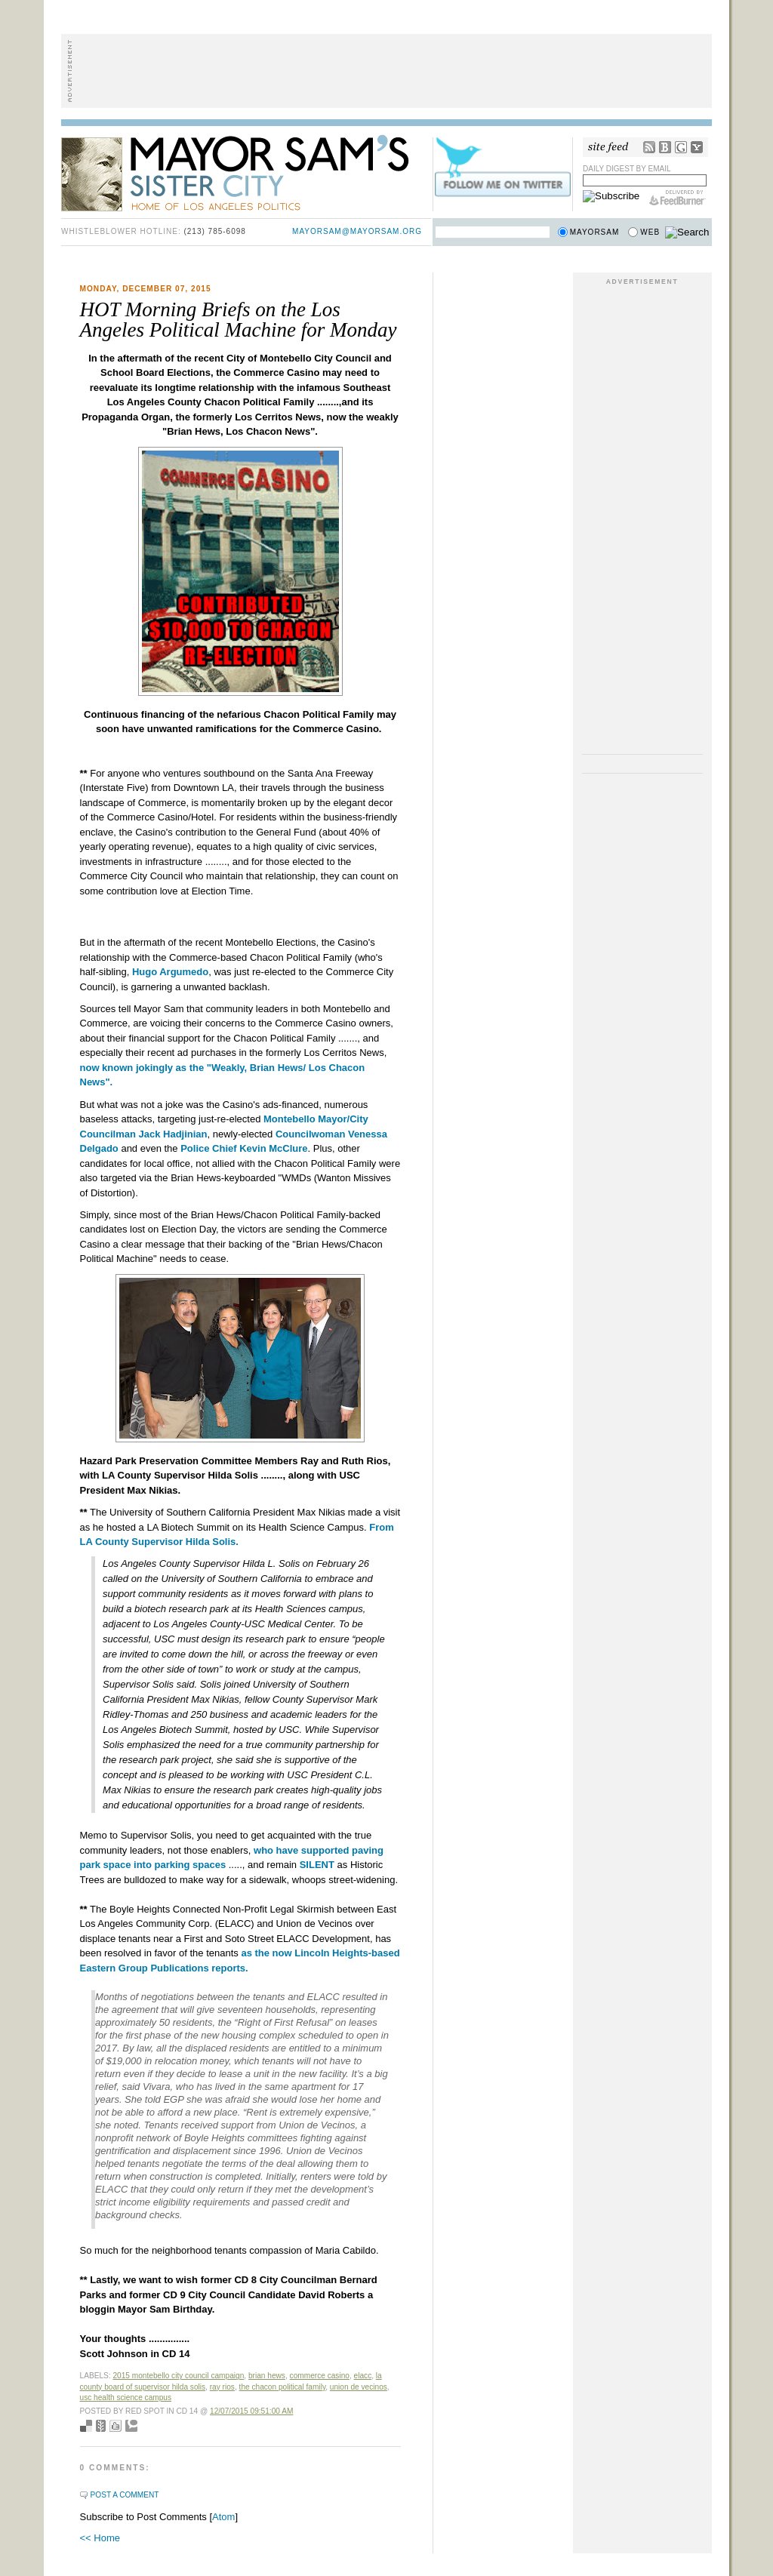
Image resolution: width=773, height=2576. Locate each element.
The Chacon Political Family (282, 2387)
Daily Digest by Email (627, 169)
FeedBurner (677, 197)
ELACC (363, 2375)
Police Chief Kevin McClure (243, 1148)
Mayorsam (595, 232)
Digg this (115, 2426)
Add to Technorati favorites (131, 2426)
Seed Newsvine (101, 2426)
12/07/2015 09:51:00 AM (251, 2411)
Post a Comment (125, 2495)
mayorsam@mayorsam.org (357, 231)
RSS (649, 147)
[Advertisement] (386, 71)
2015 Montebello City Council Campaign (178, 2375)
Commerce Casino (320, 2375)
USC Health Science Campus (126, 2397)
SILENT (317, 1864)
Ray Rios (222, 2387)
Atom (223, 2516)
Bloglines (665, 147)
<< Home (100, 2538)
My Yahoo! (697, 147)
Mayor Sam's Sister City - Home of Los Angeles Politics (246, 172)
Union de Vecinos (358, 2387)
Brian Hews (266, 2375)
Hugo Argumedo (170, 971)
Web (650, 232)
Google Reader (681, 147)
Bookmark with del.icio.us (86, 2426)
